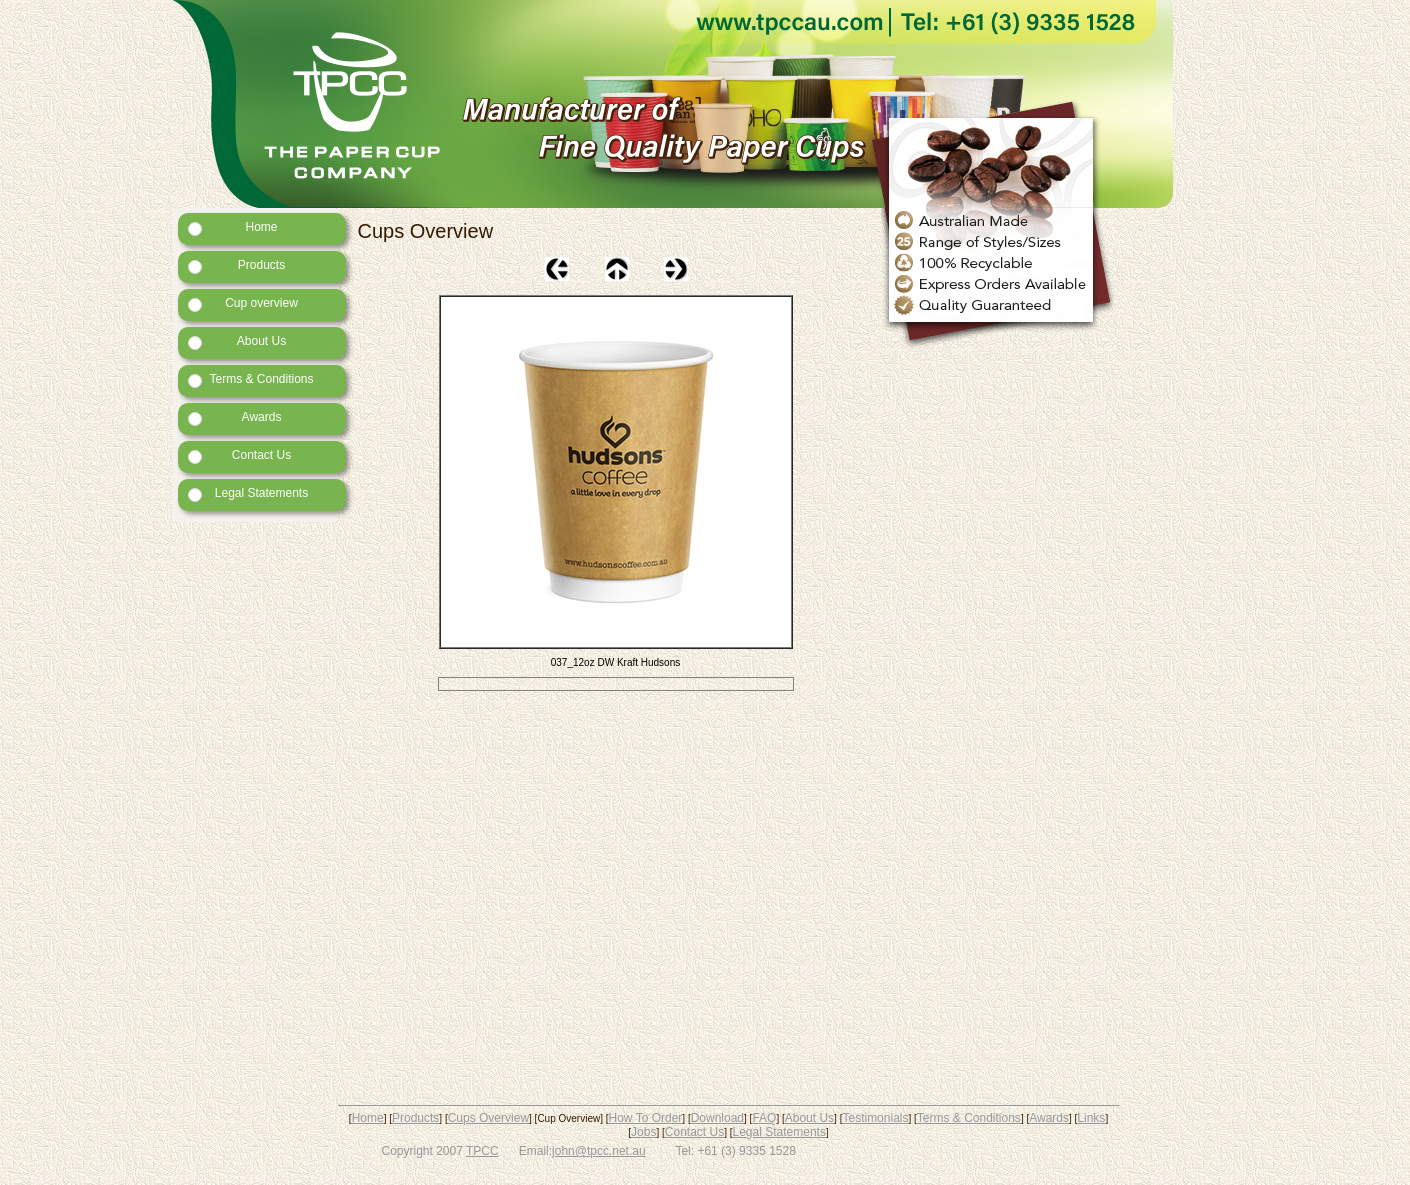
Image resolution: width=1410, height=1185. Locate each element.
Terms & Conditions (251, 380)
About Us (237, 342)
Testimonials (875, 1118)
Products (237, 266)
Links (1091, 1118)
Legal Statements (248, 494)
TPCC (482, 1151)
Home (233, 228)
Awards (235, 418)
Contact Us (240, 456)
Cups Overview (488, 1118)
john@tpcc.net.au (599, 1151)
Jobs (643, 1132)
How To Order (646, 1118)
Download (717, 1118)
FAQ (764, 1118)
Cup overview (243, 304)
